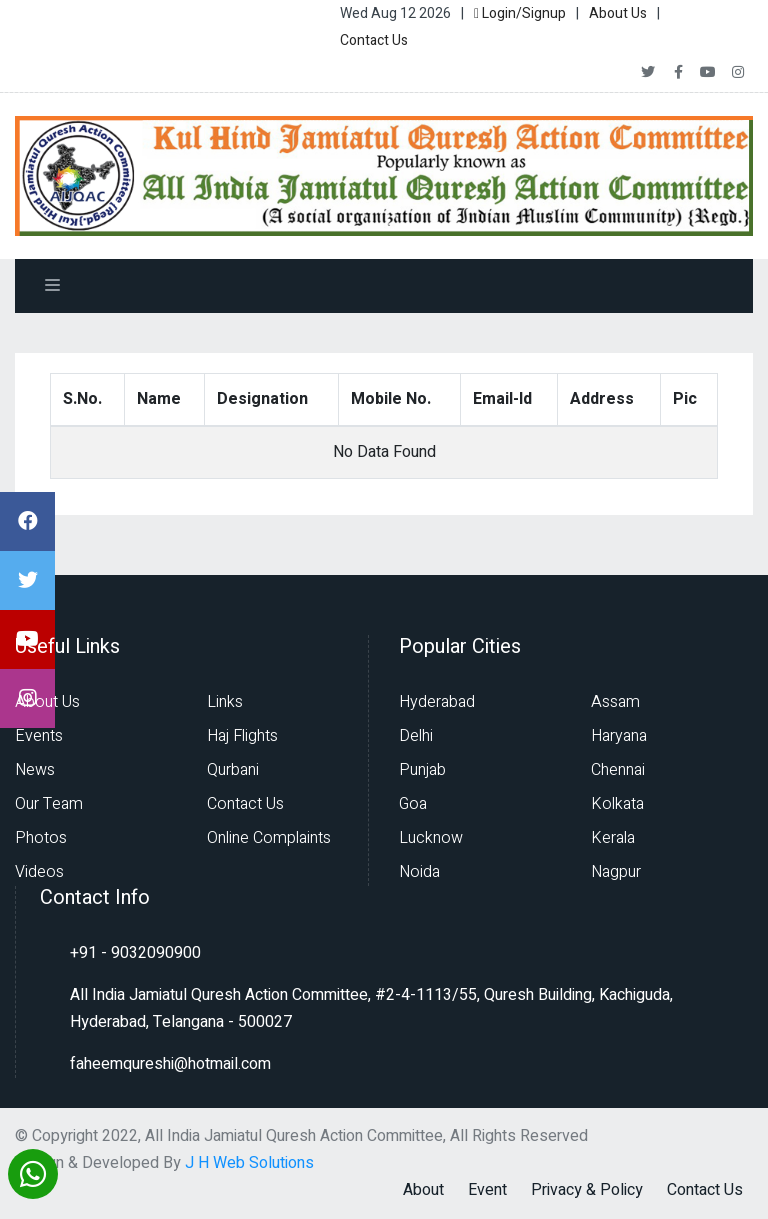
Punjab (422, 770)
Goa (413, 804)
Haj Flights (242, 736)
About (423, 1190)
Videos (39, 872)
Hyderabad (437, 702)
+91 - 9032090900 (135, 953)
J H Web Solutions (249, 1163)
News (35, 770)
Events (39, 736)
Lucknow (431, 838)
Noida (419, 872)
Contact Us (374, 40)
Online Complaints (269, 838)
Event (487, 1190)
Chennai (618, 770)
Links (225, 702)
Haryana (619, 736)
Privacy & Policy (587, 1190)
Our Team (49, 804)
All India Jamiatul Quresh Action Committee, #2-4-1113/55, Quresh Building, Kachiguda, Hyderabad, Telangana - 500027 (371, 1008)
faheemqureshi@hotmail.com (170, 1064)
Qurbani (233, 770)
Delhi (416, 736)
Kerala (613, 838)
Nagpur (616, 872)
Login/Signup (520, 13)
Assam (615, 702)
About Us (618, 13)
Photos (41, 838)
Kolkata (617, 804)
